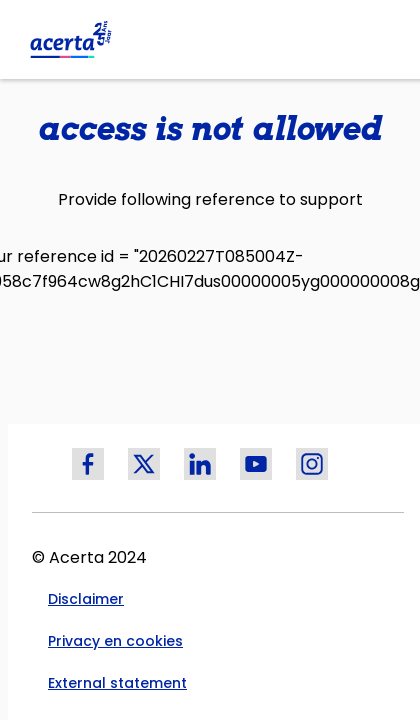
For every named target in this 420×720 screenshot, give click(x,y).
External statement (117, 683)
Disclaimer (86, 599)
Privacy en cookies (115, 641)
